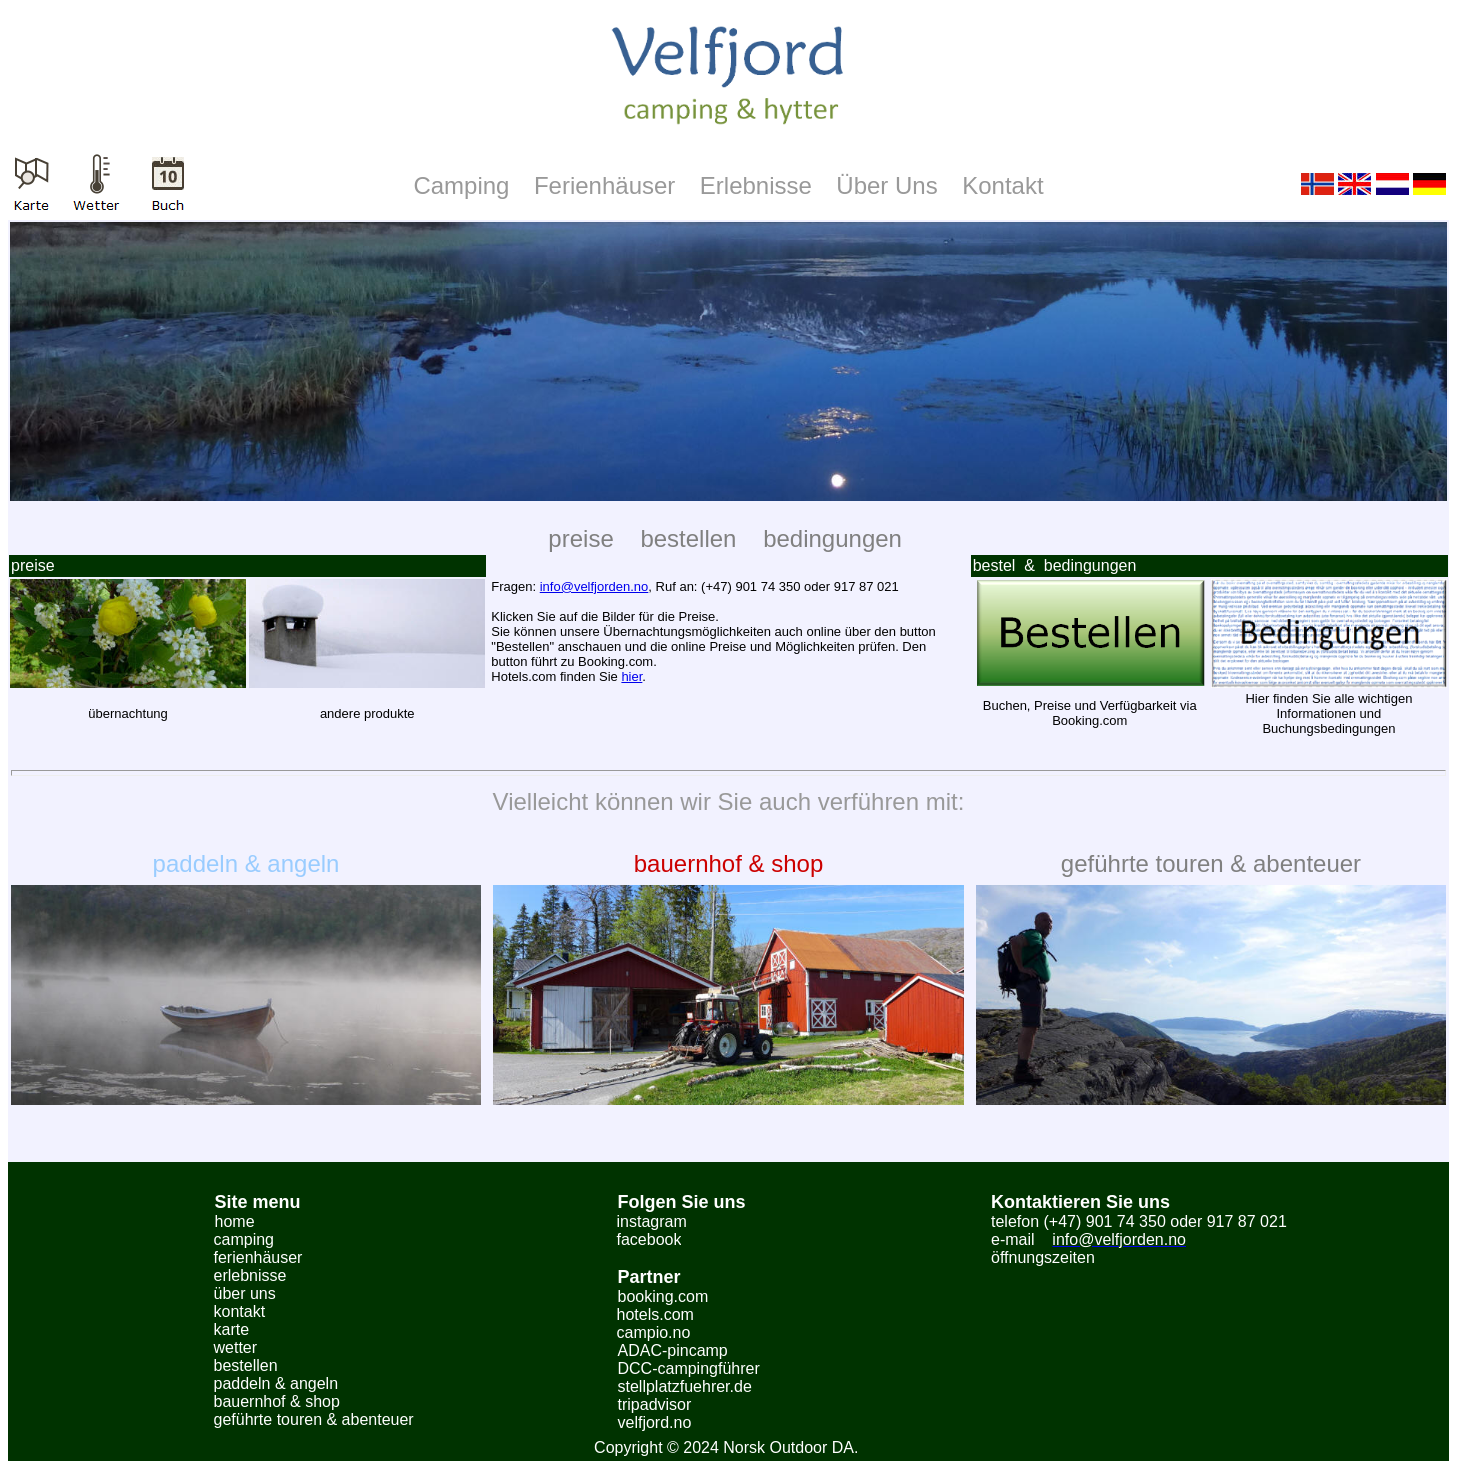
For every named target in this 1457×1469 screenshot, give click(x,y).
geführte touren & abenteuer (1211, 863)
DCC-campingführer (689, 1368)
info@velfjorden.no (594, 586)
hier (631, 676)
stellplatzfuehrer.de (685, 1386)
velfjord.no (655, 1422)
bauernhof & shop (728, 863)
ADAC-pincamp (673, 1350)
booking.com (663, 1296)
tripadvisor (655, 1404)
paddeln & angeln (246, 863)
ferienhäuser (258, 1257)
